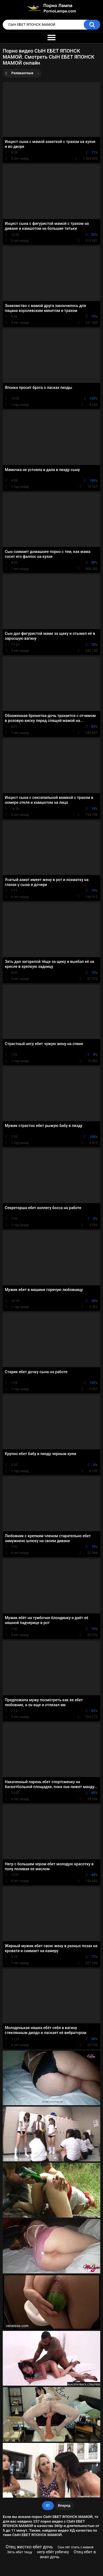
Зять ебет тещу (19, 2552)
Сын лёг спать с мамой (76, 2547)
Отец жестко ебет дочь (29, 2546)
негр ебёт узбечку (53, 2552)
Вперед (64, 2505)
